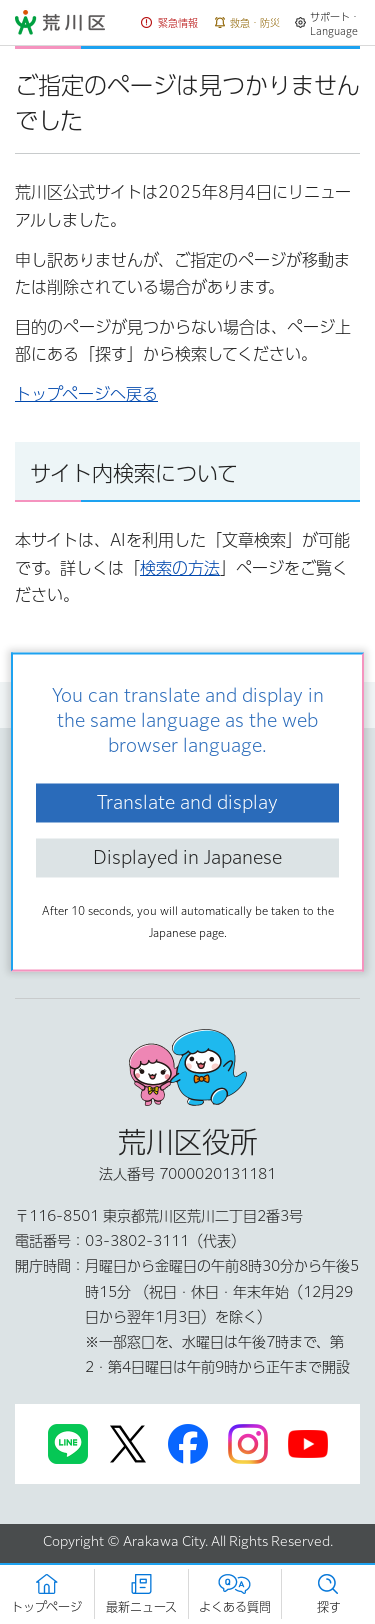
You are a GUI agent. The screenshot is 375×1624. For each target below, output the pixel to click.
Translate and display (187, 802)
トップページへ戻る (86, 394)
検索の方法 (180, 568)
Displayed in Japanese (187, 857)
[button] (170, 23)
